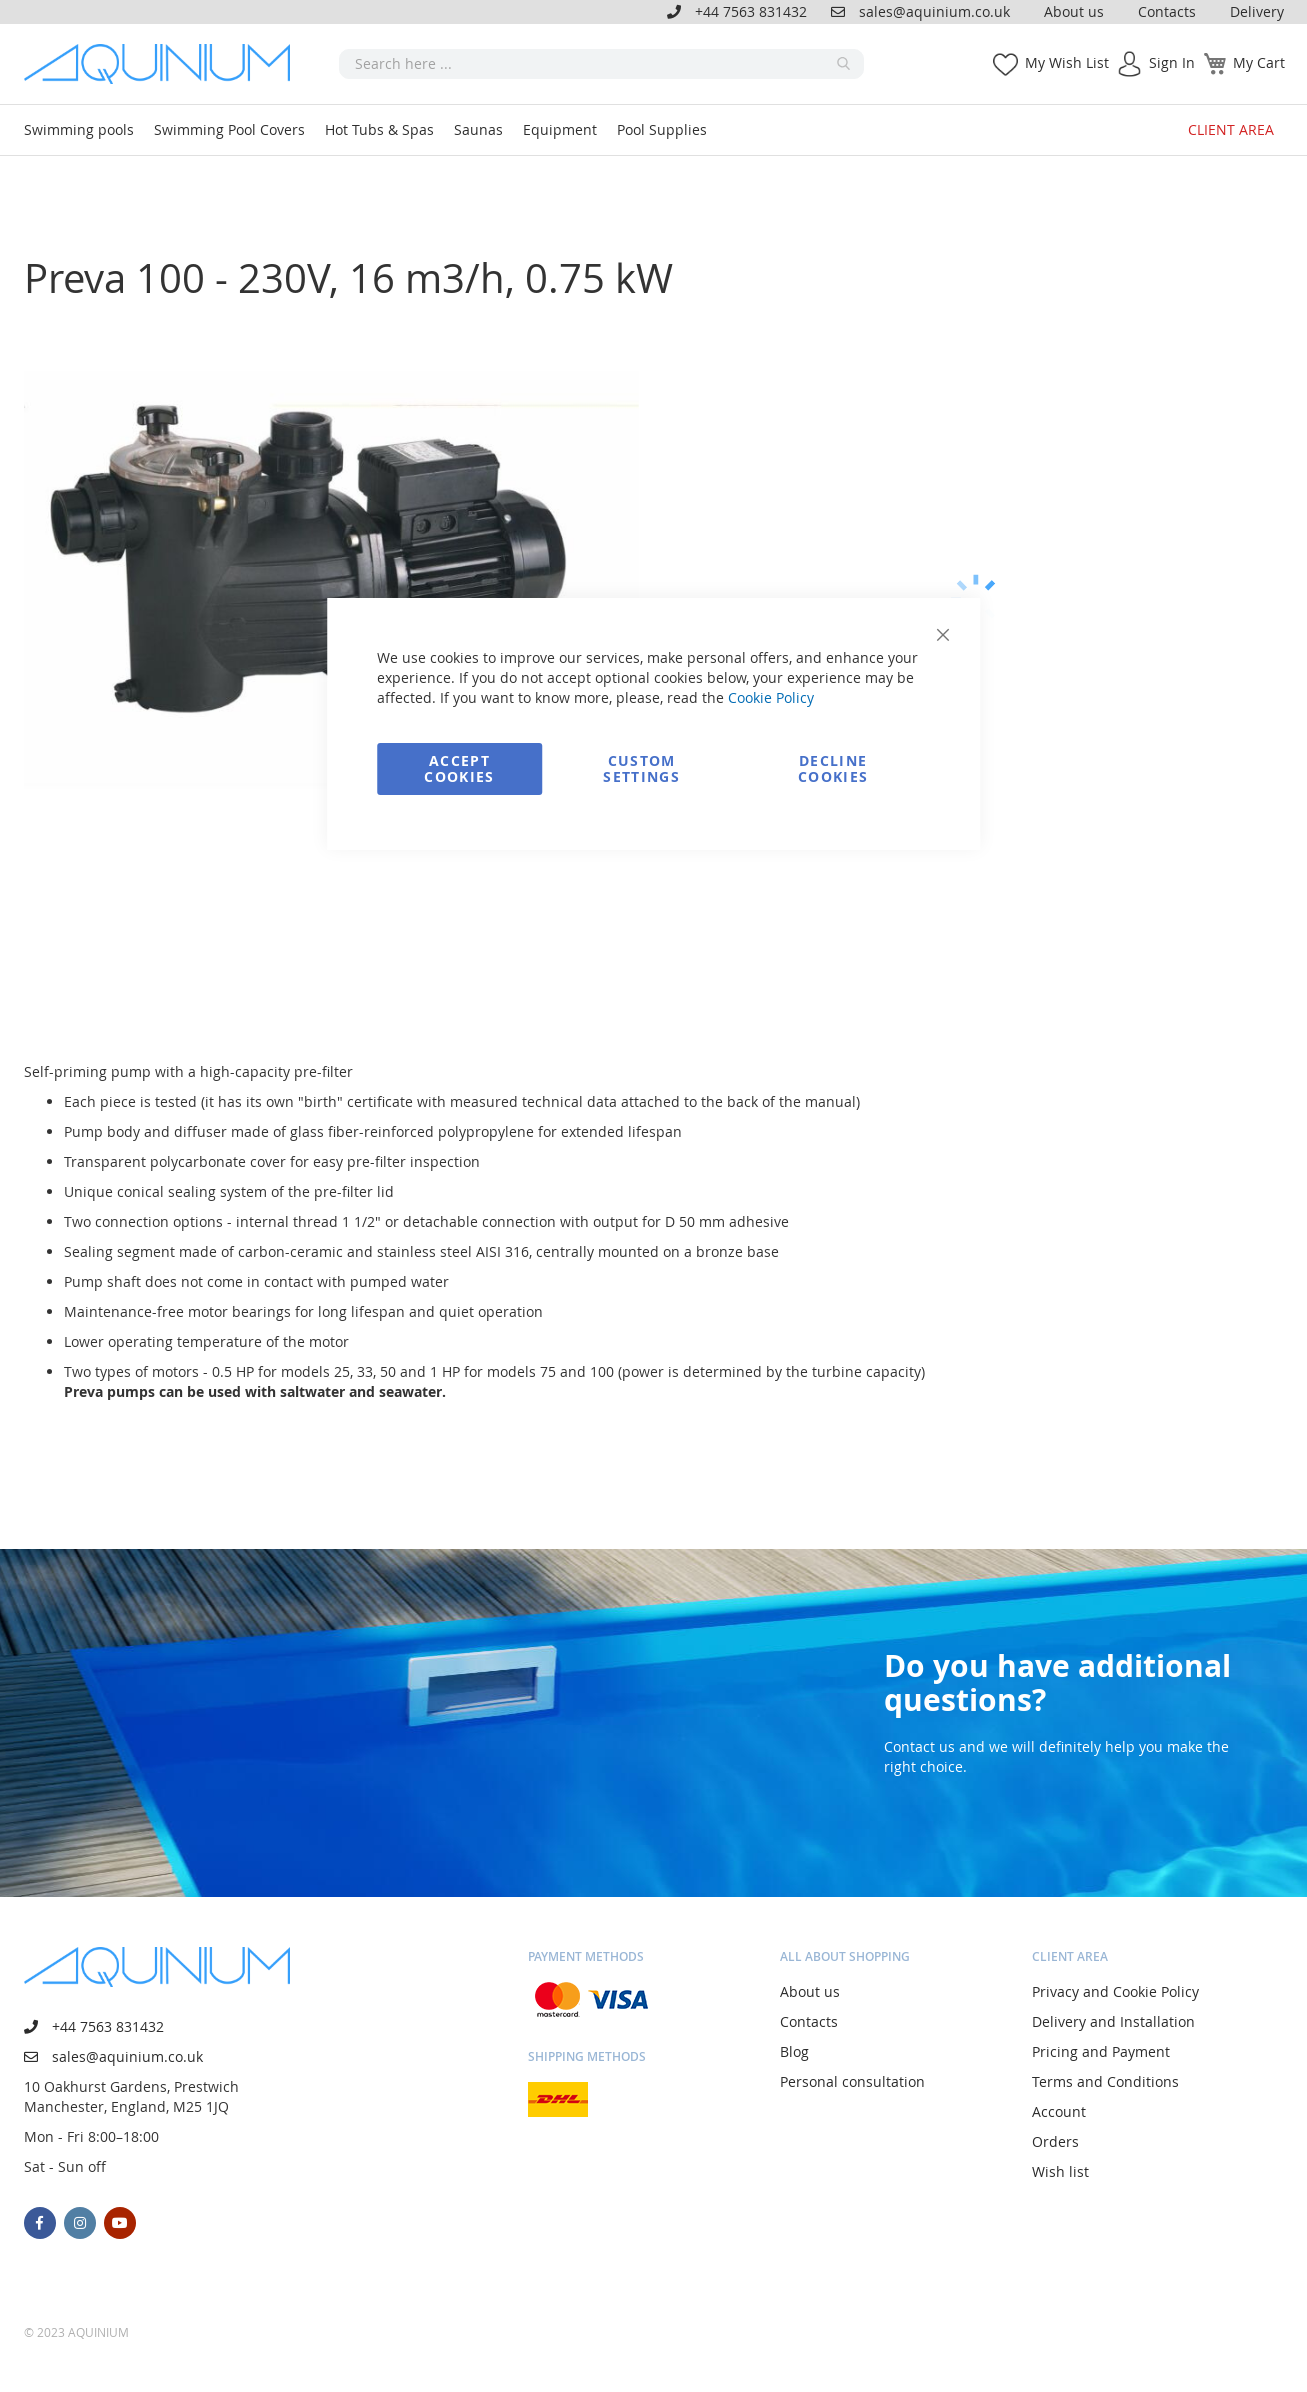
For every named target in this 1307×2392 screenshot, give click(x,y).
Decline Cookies (833, 768)
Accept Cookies (459, 768)
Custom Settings (641, 768)
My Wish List (1067, 62)
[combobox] (601, 64)
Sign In (1172, 62)
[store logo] (164, 64)
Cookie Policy (771, 697)
